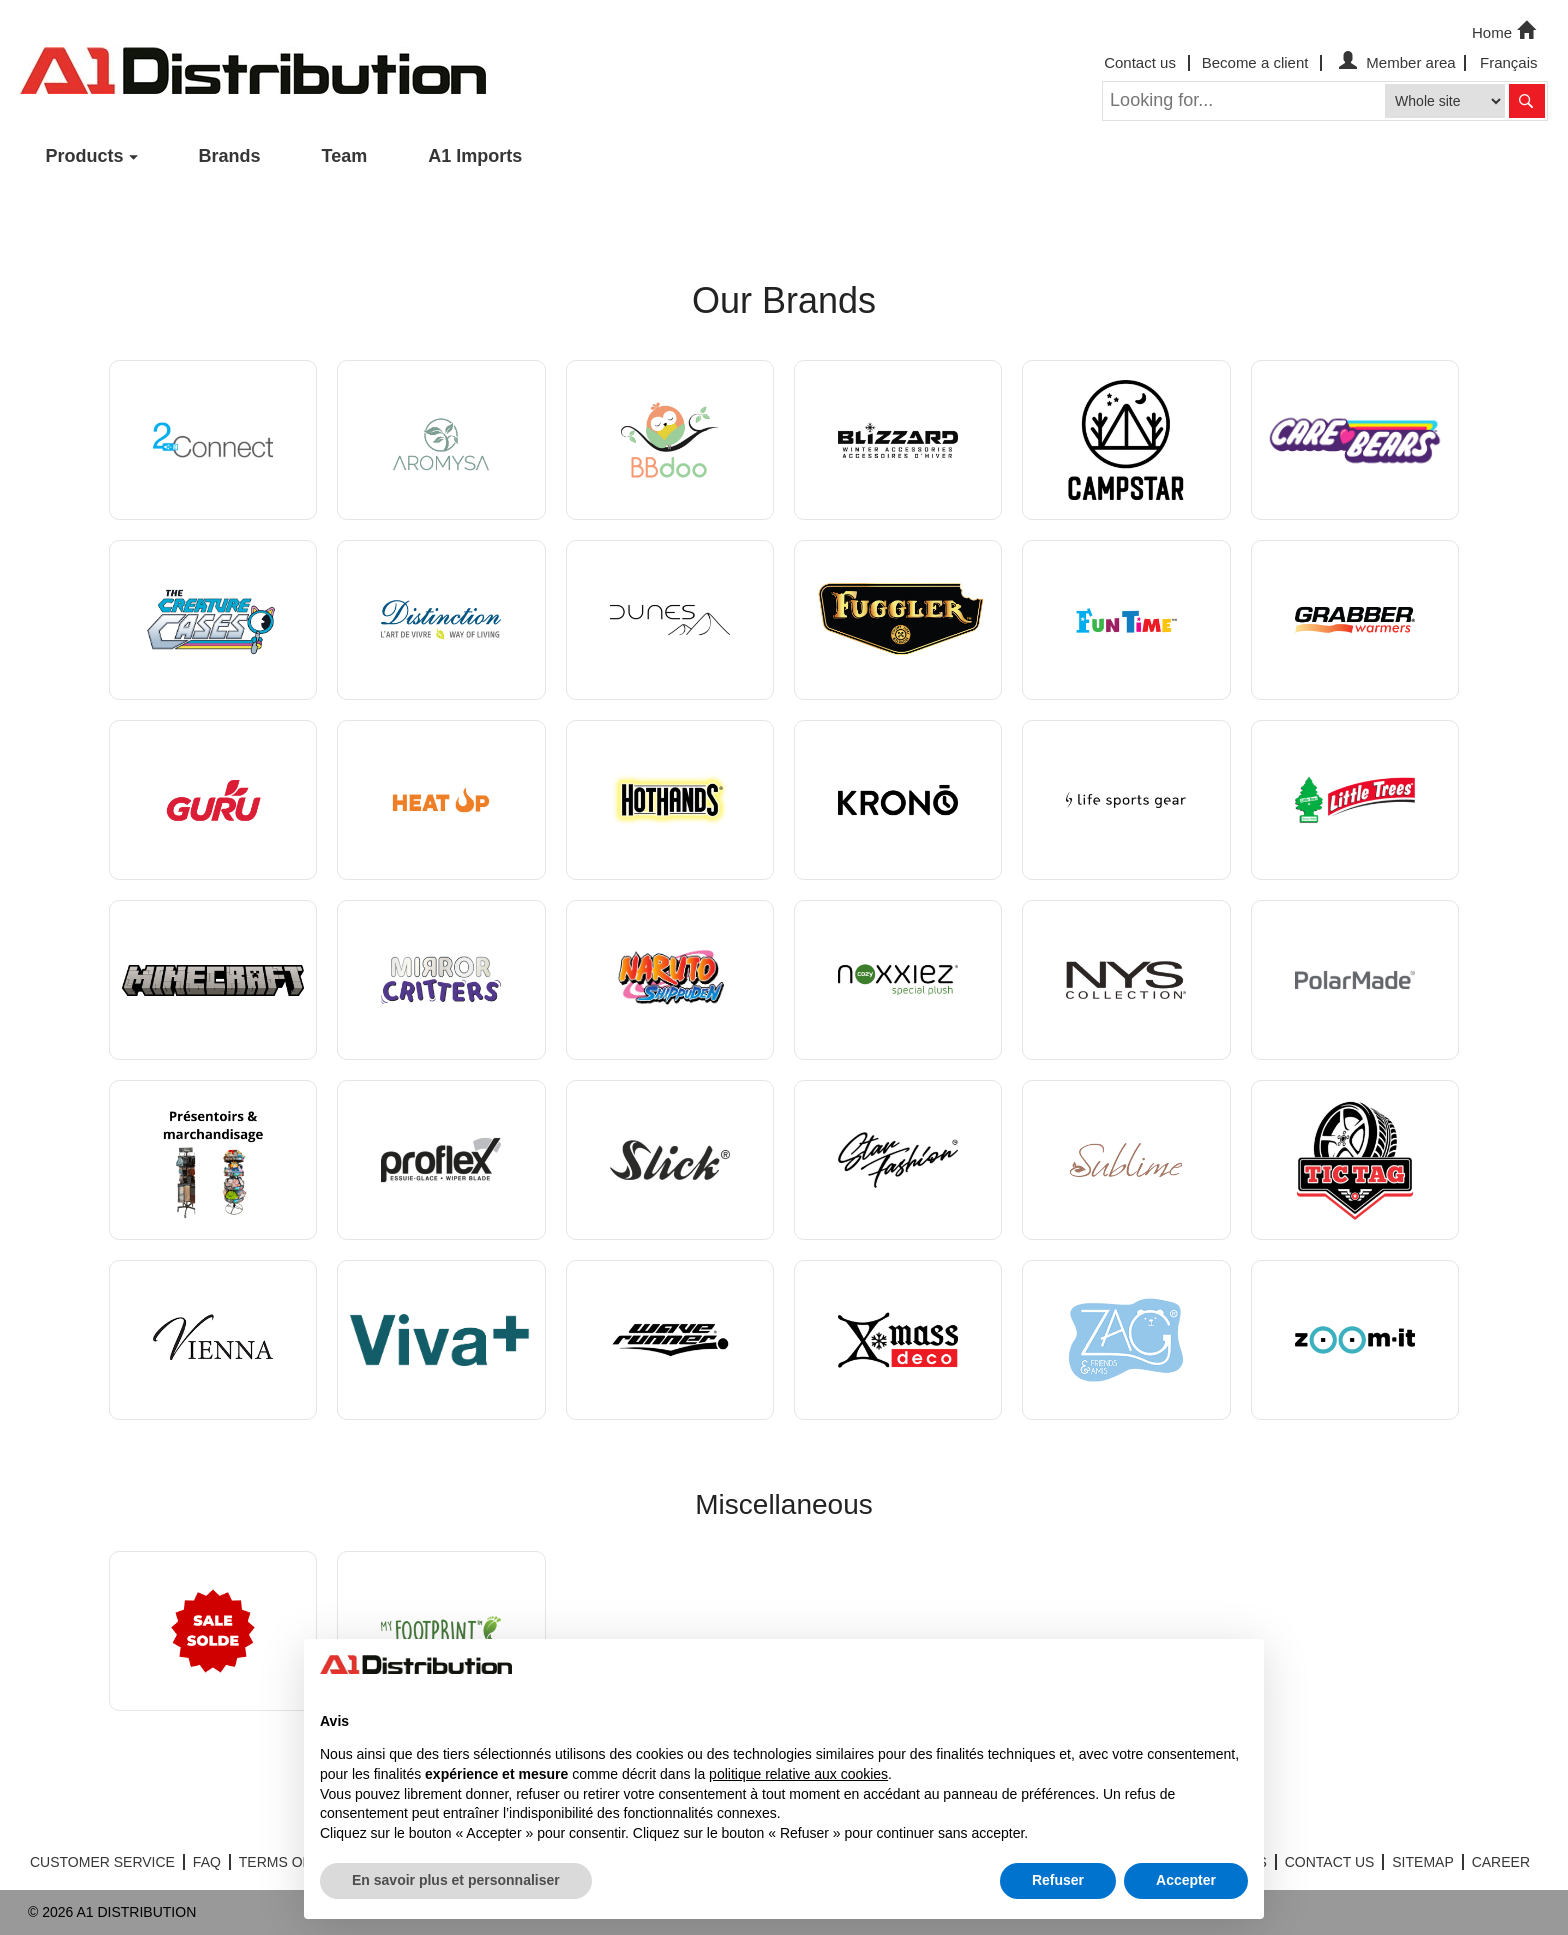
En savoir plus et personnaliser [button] (456, 1880)
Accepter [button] (1186, 1880)
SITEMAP (1422, 1862)
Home (1506, 31)
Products (85, 156)
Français (1509, 62)
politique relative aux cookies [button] (798, 1774)
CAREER (1501, 1862)
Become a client (1255, 62)
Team (345, 156)
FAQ (207, 1862)
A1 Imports (475, 156)
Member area (1394, 62)
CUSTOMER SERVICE (102, 1862)
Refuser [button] (1058, 1880)
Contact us (1140, 62)
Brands (230, 156)
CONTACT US (1330, 1862)
